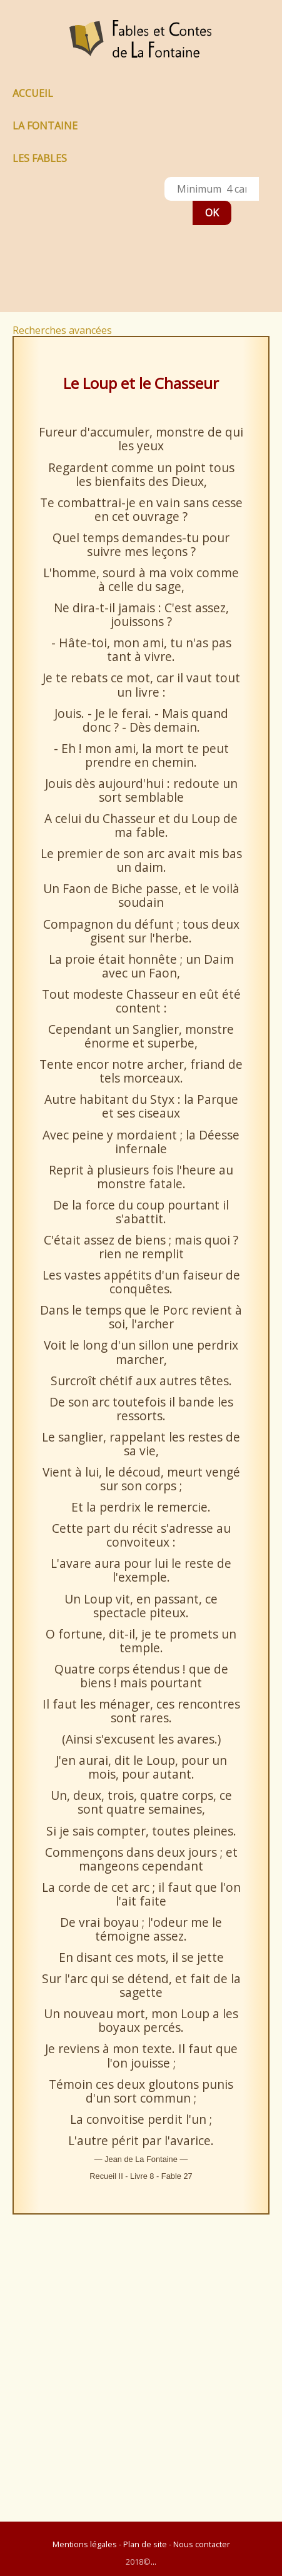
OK (212, 213)
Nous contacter (201, 2544)
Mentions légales (85, 2544)
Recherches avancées (62, 330)
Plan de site (145, 2544)
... (153, 2561)
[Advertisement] (70, 243)
